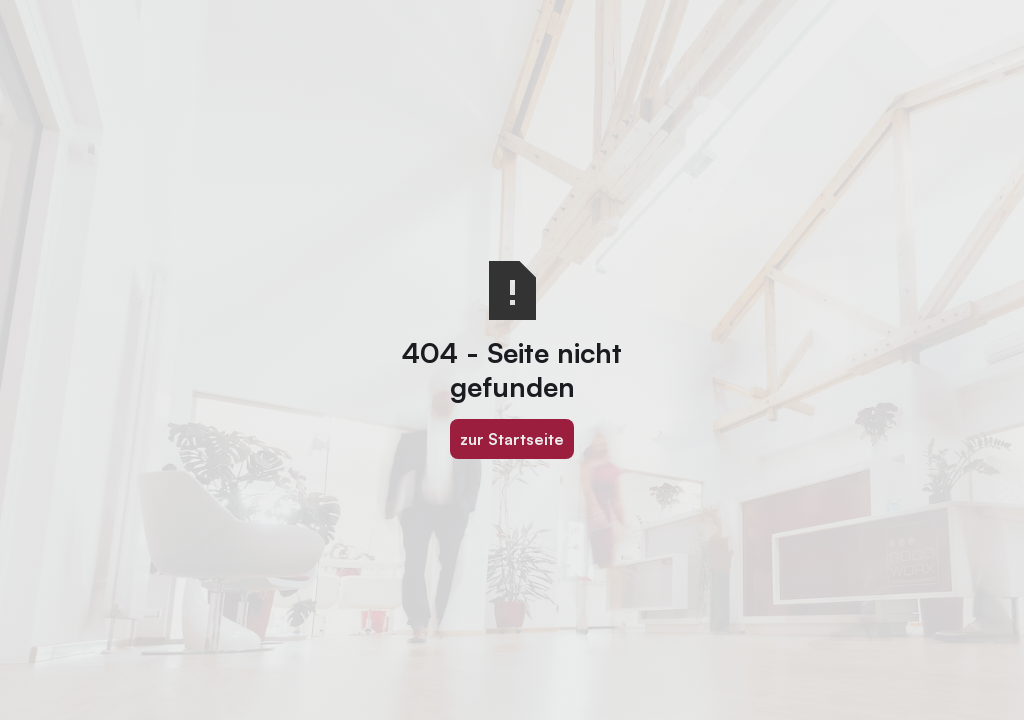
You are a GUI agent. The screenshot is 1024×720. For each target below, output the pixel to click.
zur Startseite (512, 439)
